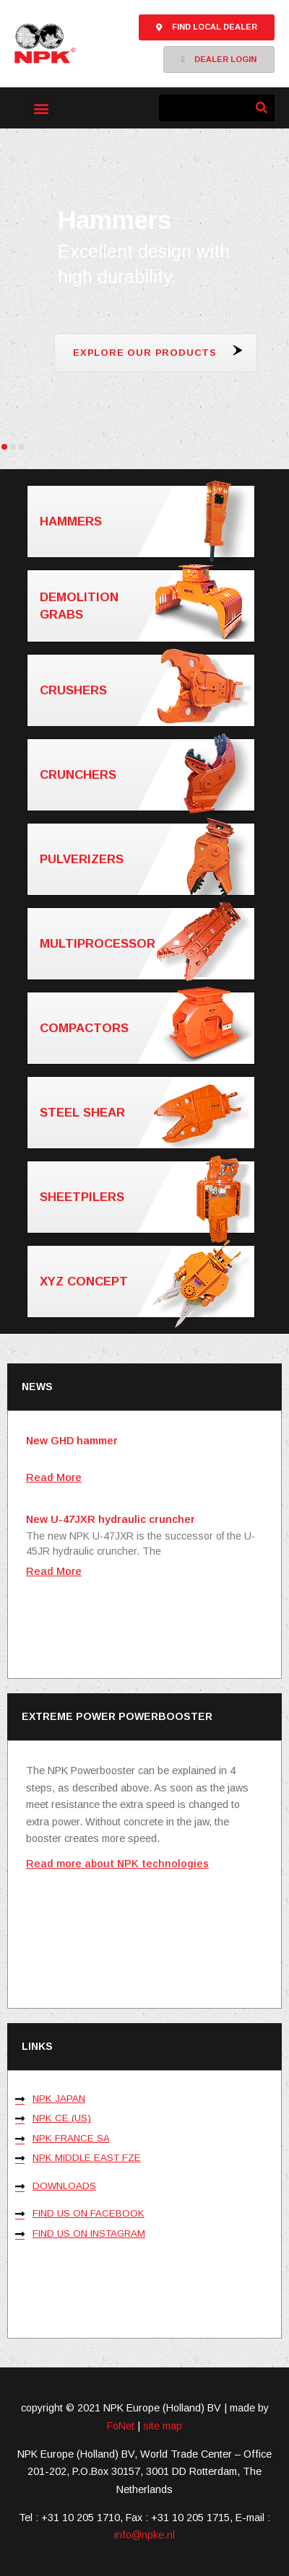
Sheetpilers (146, 1197)
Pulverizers (146, 859)
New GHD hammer (72, 1440)
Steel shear (146, 1112)
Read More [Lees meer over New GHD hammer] (54, 1477)
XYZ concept (146, 1281)
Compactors (146, 1027)
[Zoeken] (261, 108)
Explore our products (145, 352)
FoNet (120, 2426)
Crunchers (146, 775)
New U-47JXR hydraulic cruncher (110, 1519)
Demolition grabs (146, 604)
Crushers (146, 689)
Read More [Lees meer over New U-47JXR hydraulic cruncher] (54, 1571)
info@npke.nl (144, 2535)
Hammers (146, 521)
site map (162, 2426)
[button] (41, 108)
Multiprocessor (146, 943)
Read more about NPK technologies (117, 1863)
